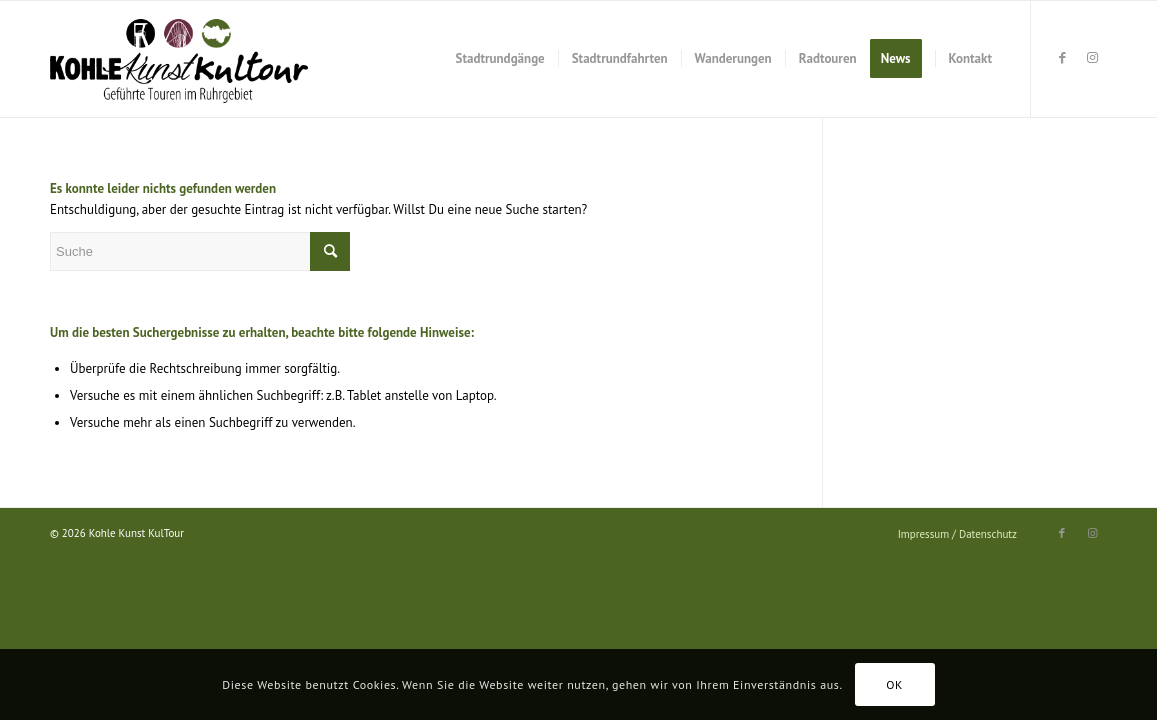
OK (894, 684)
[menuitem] (500, 59)
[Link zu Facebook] (1062, 58)
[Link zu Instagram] (1092, 58)
